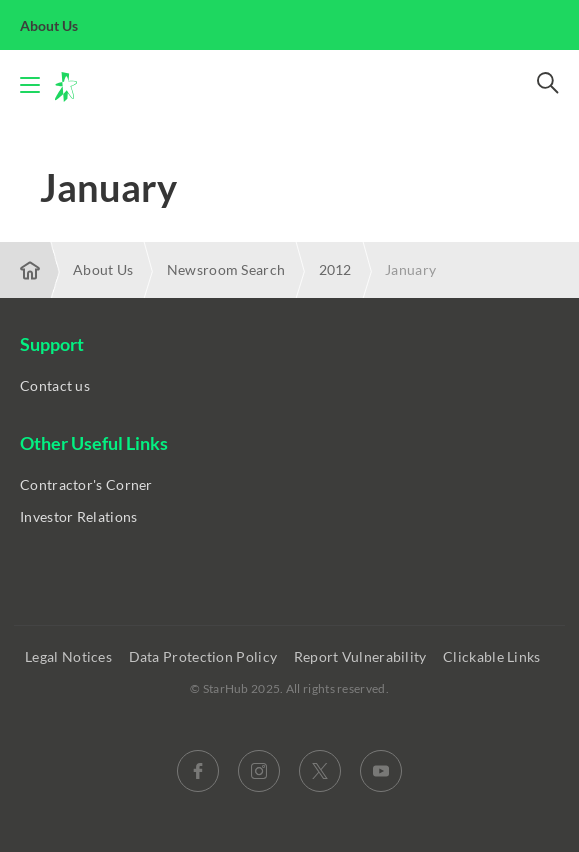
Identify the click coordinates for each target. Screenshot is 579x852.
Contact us (55, 385)
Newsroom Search (226, 269)
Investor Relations (78, 516)
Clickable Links (493, 656)
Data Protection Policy (205, 656)
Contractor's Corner (86, 484)
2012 (335, 269)
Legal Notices (70, 656)
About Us (60, 25)
